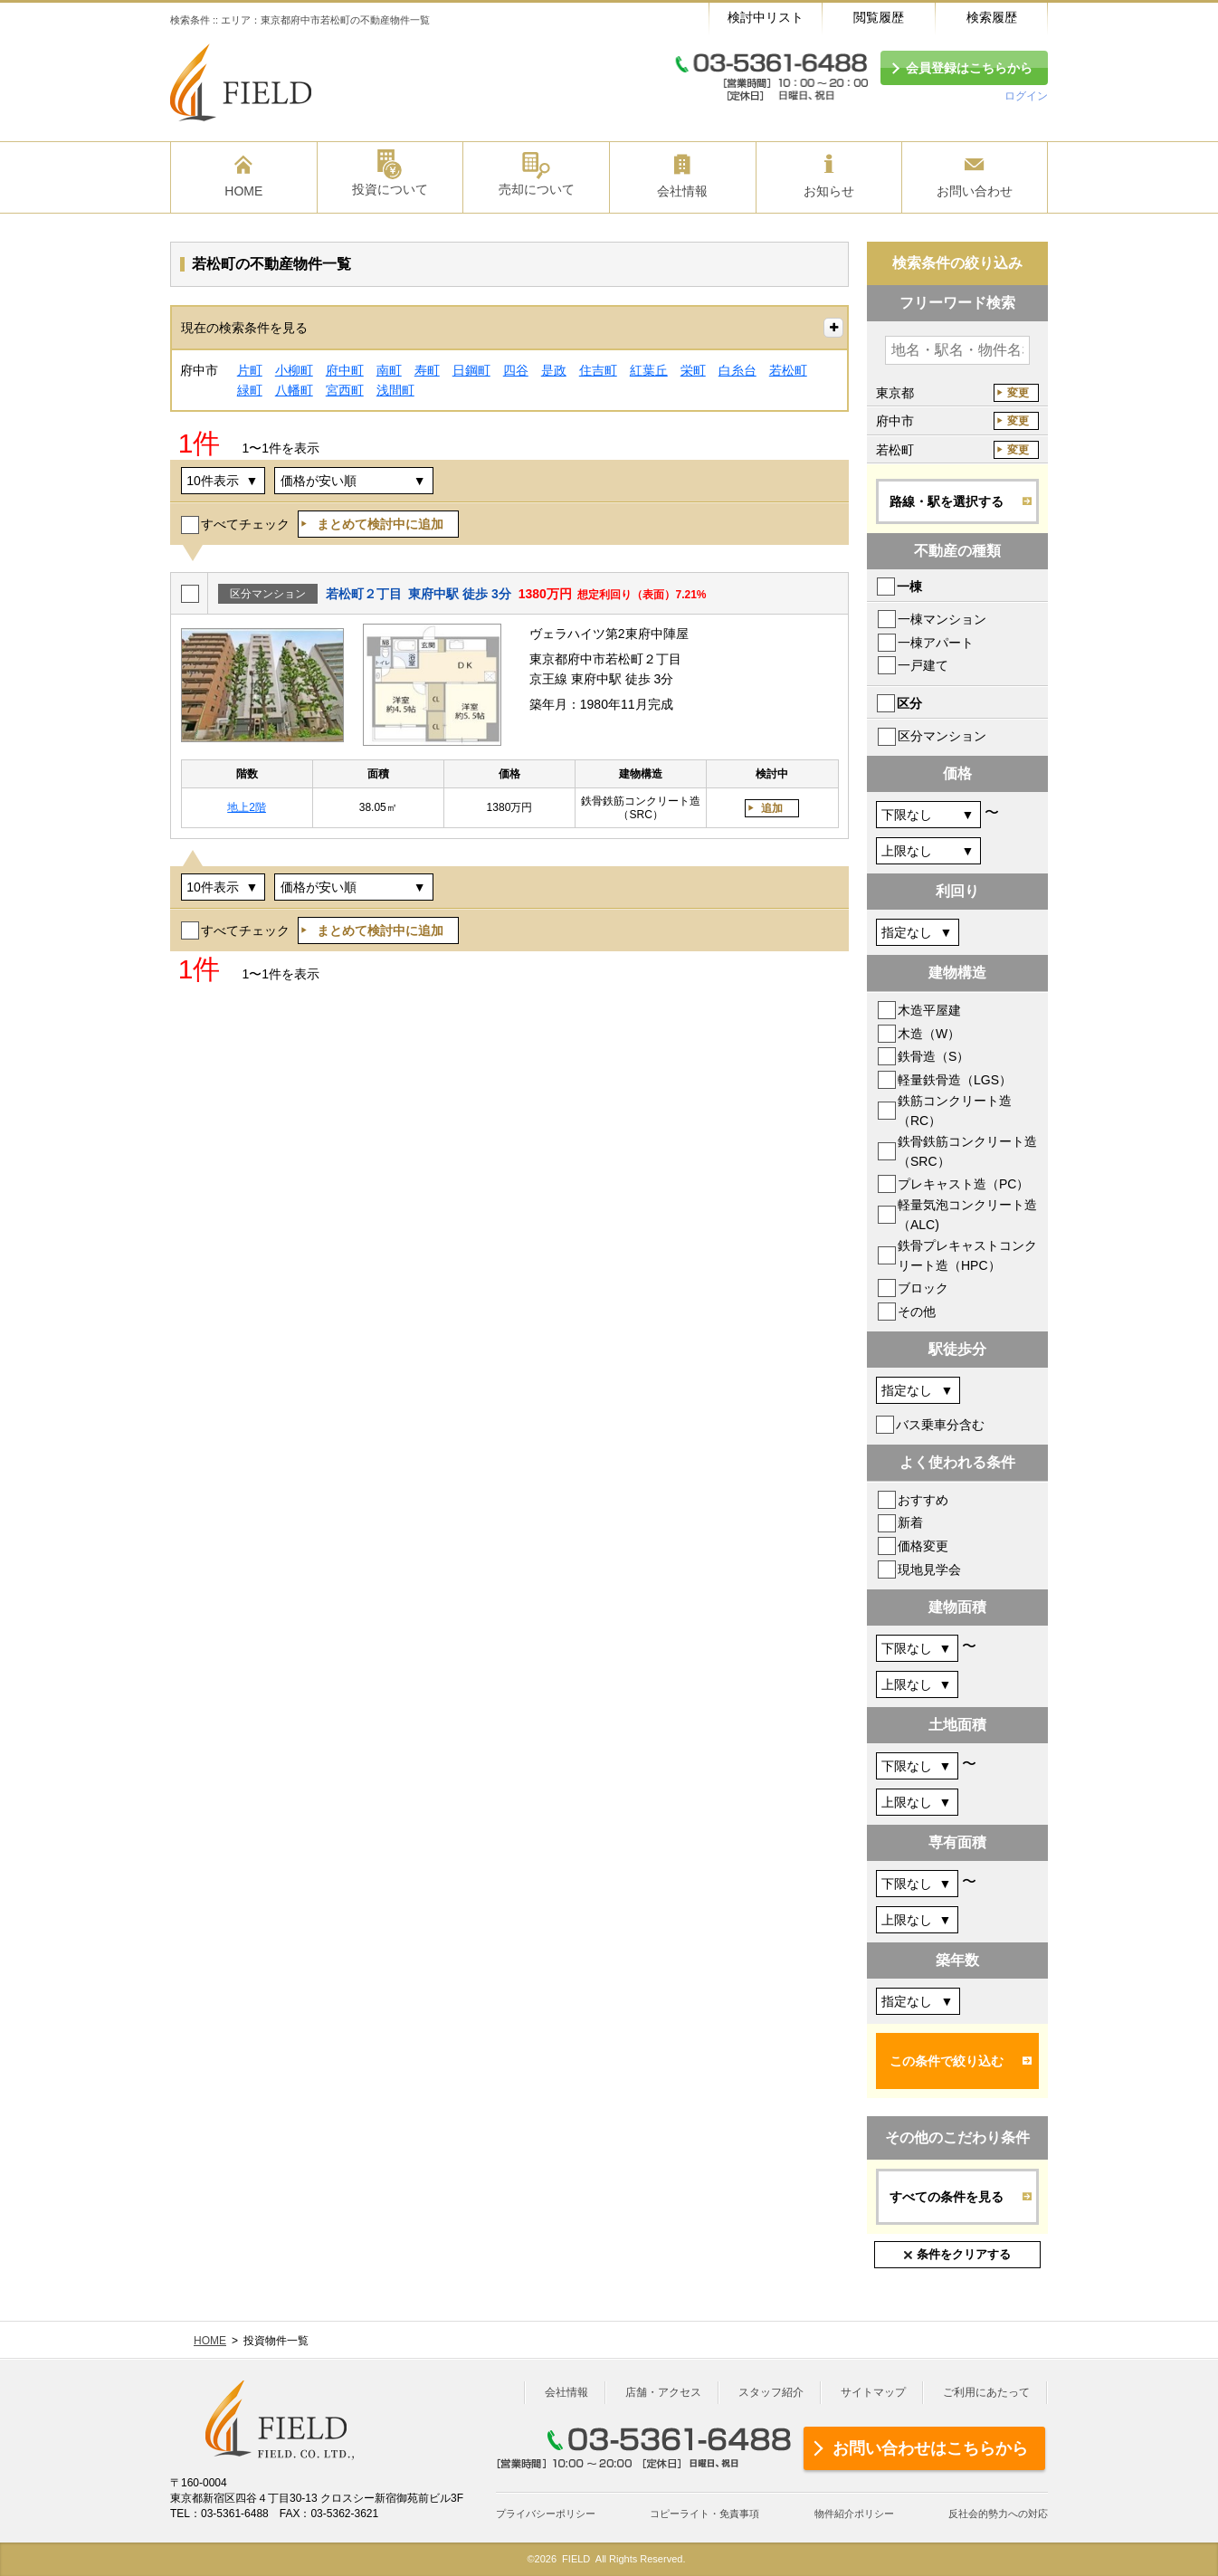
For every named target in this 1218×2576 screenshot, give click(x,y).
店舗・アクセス (663, 2392)
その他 (917, 1311)
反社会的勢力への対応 (998, 2513)
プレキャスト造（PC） (963, 1184)
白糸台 (737, 370)
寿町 (427, 370)
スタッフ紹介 (771, 2392)
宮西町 (345, 390)
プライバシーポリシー (545, 2513)
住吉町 (598, 370)
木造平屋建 (929, 1010)
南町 (389, 370)
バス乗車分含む (940, 1424)
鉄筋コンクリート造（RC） (955, 1110)
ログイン (1026, 96)
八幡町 (294, 390)
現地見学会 (929, 1569)
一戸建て (923, 665)
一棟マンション (942, 619)
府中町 (345, 370)
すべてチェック (245, 524)
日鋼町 (471, 370)
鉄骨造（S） (933, 1056)
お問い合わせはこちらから (930, 2448)
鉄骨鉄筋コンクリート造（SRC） (967, 1151)
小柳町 (294, 370)
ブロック (923, 1288)
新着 (910, 1522)
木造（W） (929, 1033)
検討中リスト (766, 17)
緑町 (249, 390)
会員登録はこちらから (969, 68)
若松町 (788, 370)
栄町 (693, 370)
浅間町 (395, 390)
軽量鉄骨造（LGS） (955, 1080)
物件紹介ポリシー (854, 2513)
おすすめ (923, 1500)
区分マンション (942, 736)
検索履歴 (991, 17)
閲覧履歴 (878, 17)
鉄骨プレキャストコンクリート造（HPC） (967, 1255)
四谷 (515, 370)
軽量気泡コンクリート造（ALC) (967, 1214)
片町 (249, 370)
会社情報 (566, 2392)
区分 (909, 703)
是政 (553, 370)
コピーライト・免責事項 (704, 2513)
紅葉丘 (649, 370)
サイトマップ (873, 2392)
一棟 (909, 586)
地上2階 (246, 807)
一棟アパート (936, 642)
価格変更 (923, 1546)
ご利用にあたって (986, 2392)
